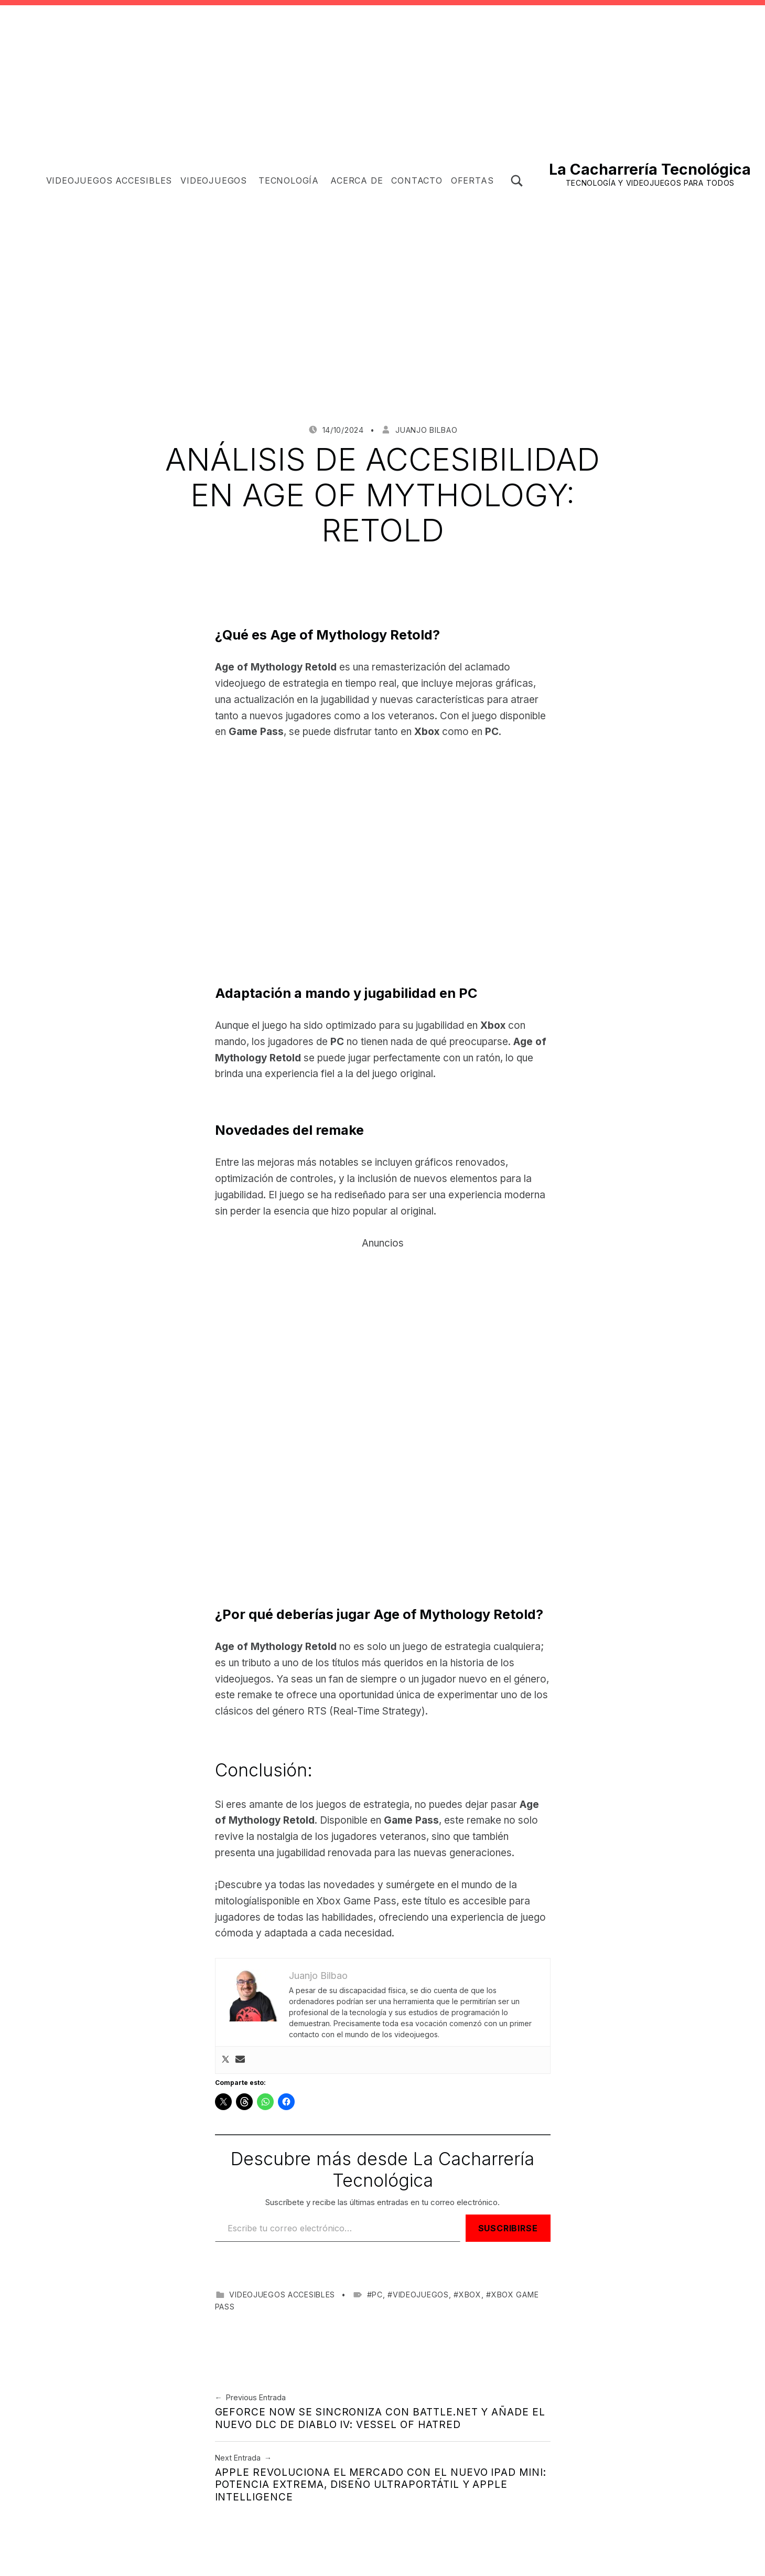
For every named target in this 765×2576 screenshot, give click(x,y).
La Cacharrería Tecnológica (650, 169)
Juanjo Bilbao (426, 429)
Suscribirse (508, 2228)
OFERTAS (472, 180)
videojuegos (421, 2294)
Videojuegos (213, 180)
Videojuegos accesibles (109, 180)
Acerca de (356, 180)
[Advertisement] (382, 422)
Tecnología (288, 180)
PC (377, 2294)
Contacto (416, 180)
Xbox (470, 2294)
